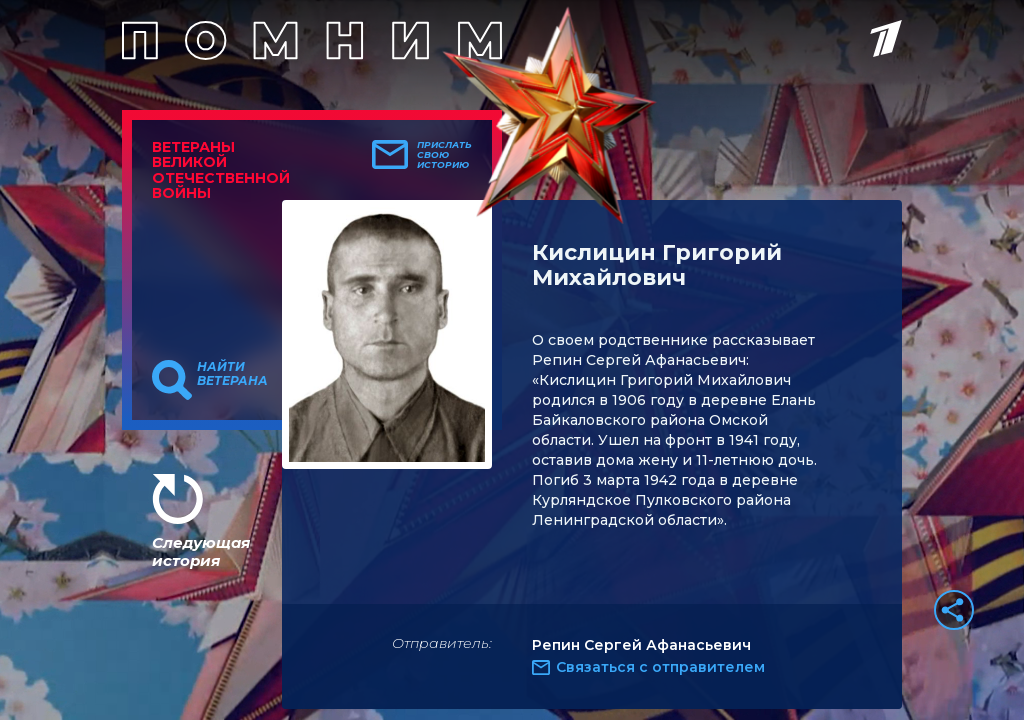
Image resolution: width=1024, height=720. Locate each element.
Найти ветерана (232, 374)
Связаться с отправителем (660, 667)
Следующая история (201, 551)
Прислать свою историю (444, 155)
